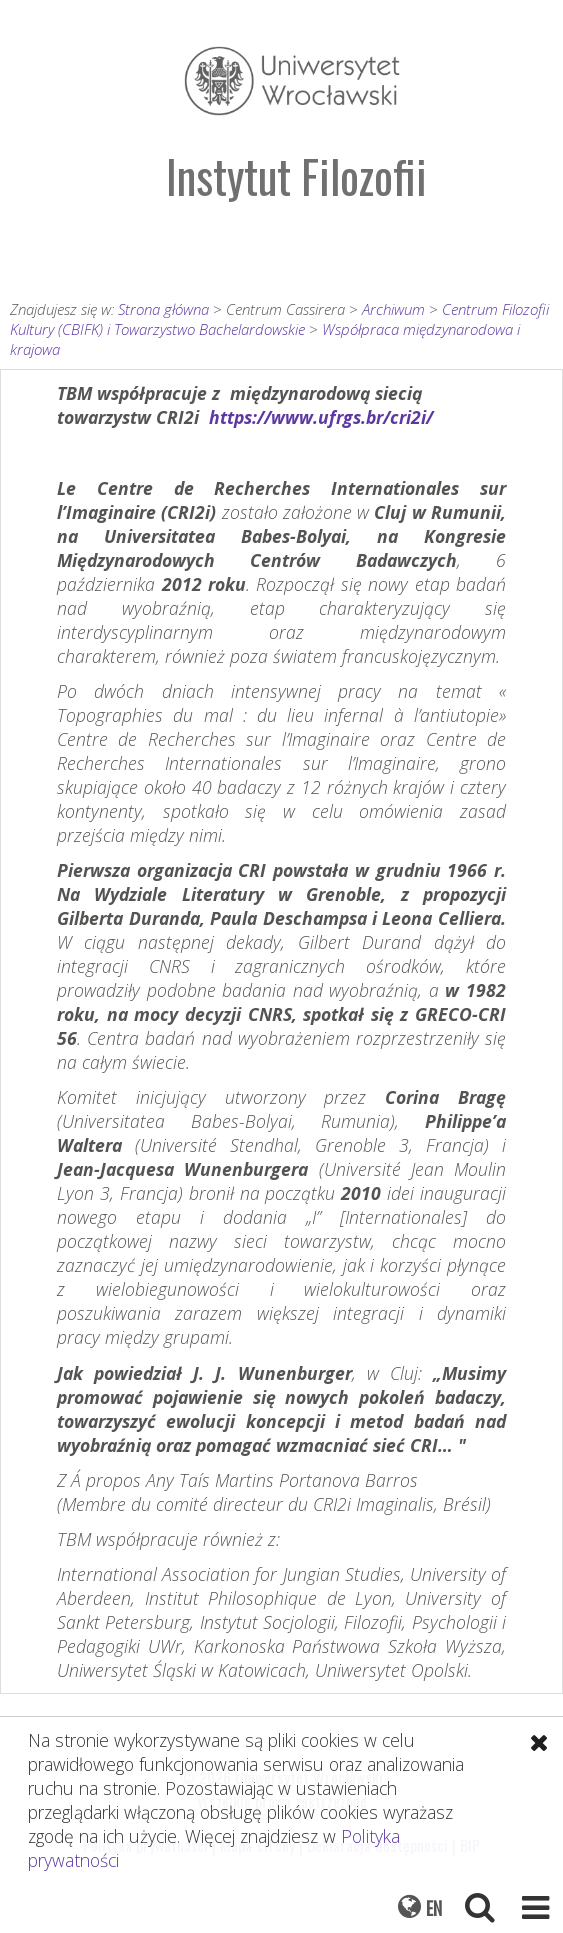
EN (434, 1908)
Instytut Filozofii (296, 175)
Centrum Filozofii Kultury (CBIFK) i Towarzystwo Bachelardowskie (279, 319)
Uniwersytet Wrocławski (292, 81)
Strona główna (163, 309)
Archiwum (393, 309)
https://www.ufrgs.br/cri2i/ (321, 417)
